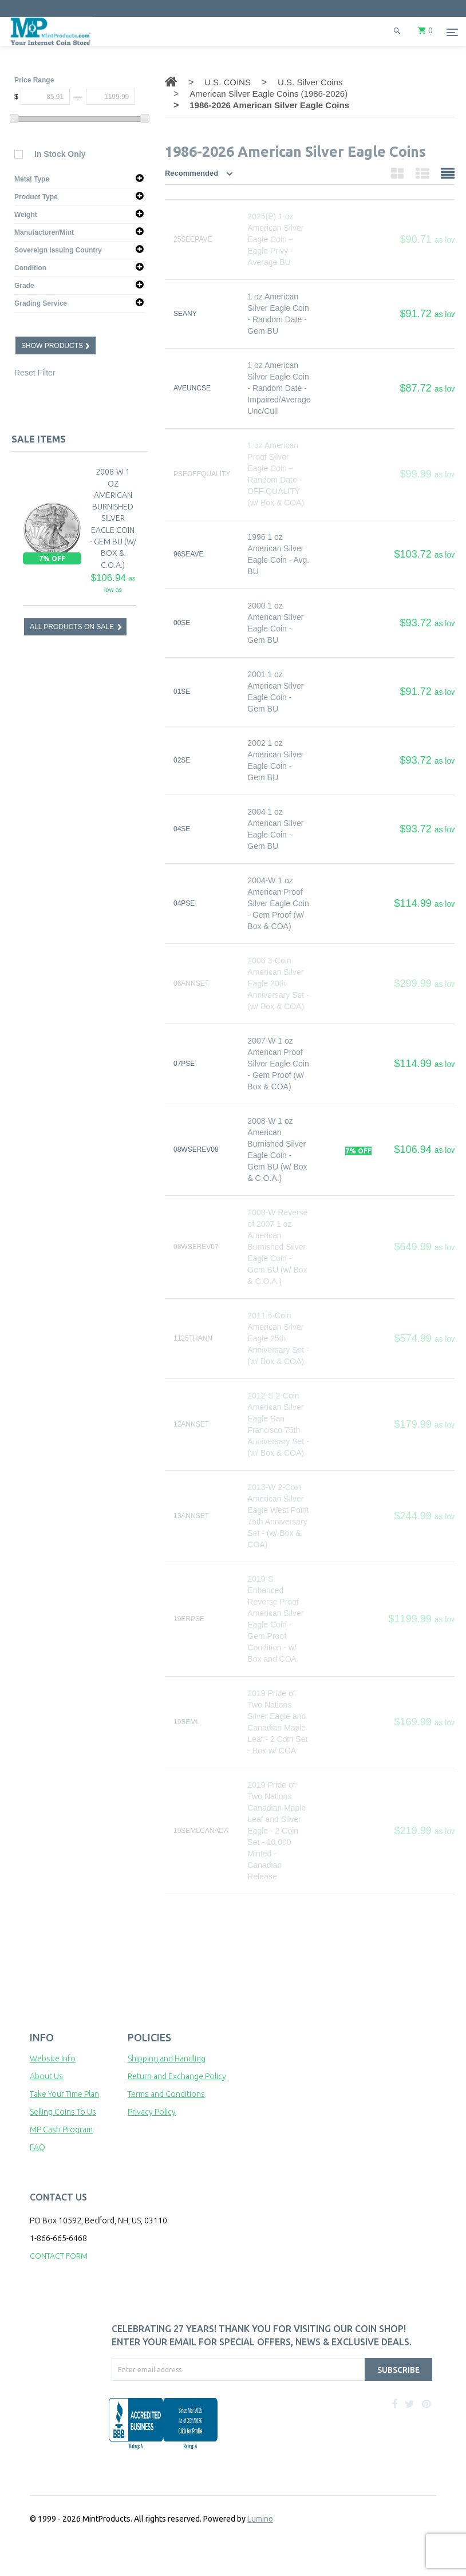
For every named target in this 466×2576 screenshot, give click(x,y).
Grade (24, 286)
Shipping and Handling (167, 2058)
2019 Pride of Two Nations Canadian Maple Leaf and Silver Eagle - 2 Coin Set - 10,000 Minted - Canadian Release (276, 1830)
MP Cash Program (61, 2129)
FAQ (37, 2147)
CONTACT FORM (59, 2256)
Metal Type (31, 179)
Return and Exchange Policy (177, 2076)
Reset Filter (35, 372)
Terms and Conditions (166, 2094)
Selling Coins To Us (63, 2111)
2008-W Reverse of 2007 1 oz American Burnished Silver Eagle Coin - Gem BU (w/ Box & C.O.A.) (277, 1247)
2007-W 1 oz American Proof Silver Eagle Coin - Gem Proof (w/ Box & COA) (278, 1063)
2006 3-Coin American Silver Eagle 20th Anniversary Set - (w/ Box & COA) (278, 983)
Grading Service (40, 303)
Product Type (36, 197)
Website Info (53, 2058)
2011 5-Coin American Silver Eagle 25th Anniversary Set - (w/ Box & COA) (278, 1338)
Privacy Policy (152, 2111)
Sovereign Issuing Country (58, 250)
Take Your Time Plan (64, 2094)
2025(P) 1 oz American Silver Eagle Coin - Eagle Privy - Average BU (275, 239)
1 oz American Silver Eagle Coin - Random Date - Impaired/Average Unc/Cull (278, 388)
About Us (46, 2076)
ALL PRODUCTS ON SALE (72, 627)
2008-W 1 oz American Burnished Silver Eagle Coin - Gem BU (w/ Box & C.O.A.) (113, 518)
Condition (30, 268)
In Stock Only (59, 154)
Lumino (260, 2518)
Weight (25, 215)
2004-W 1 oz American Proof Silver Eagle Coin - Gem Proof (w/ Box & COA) (278, 903)
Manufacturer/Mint (44, 232)
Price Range (34, 80)
